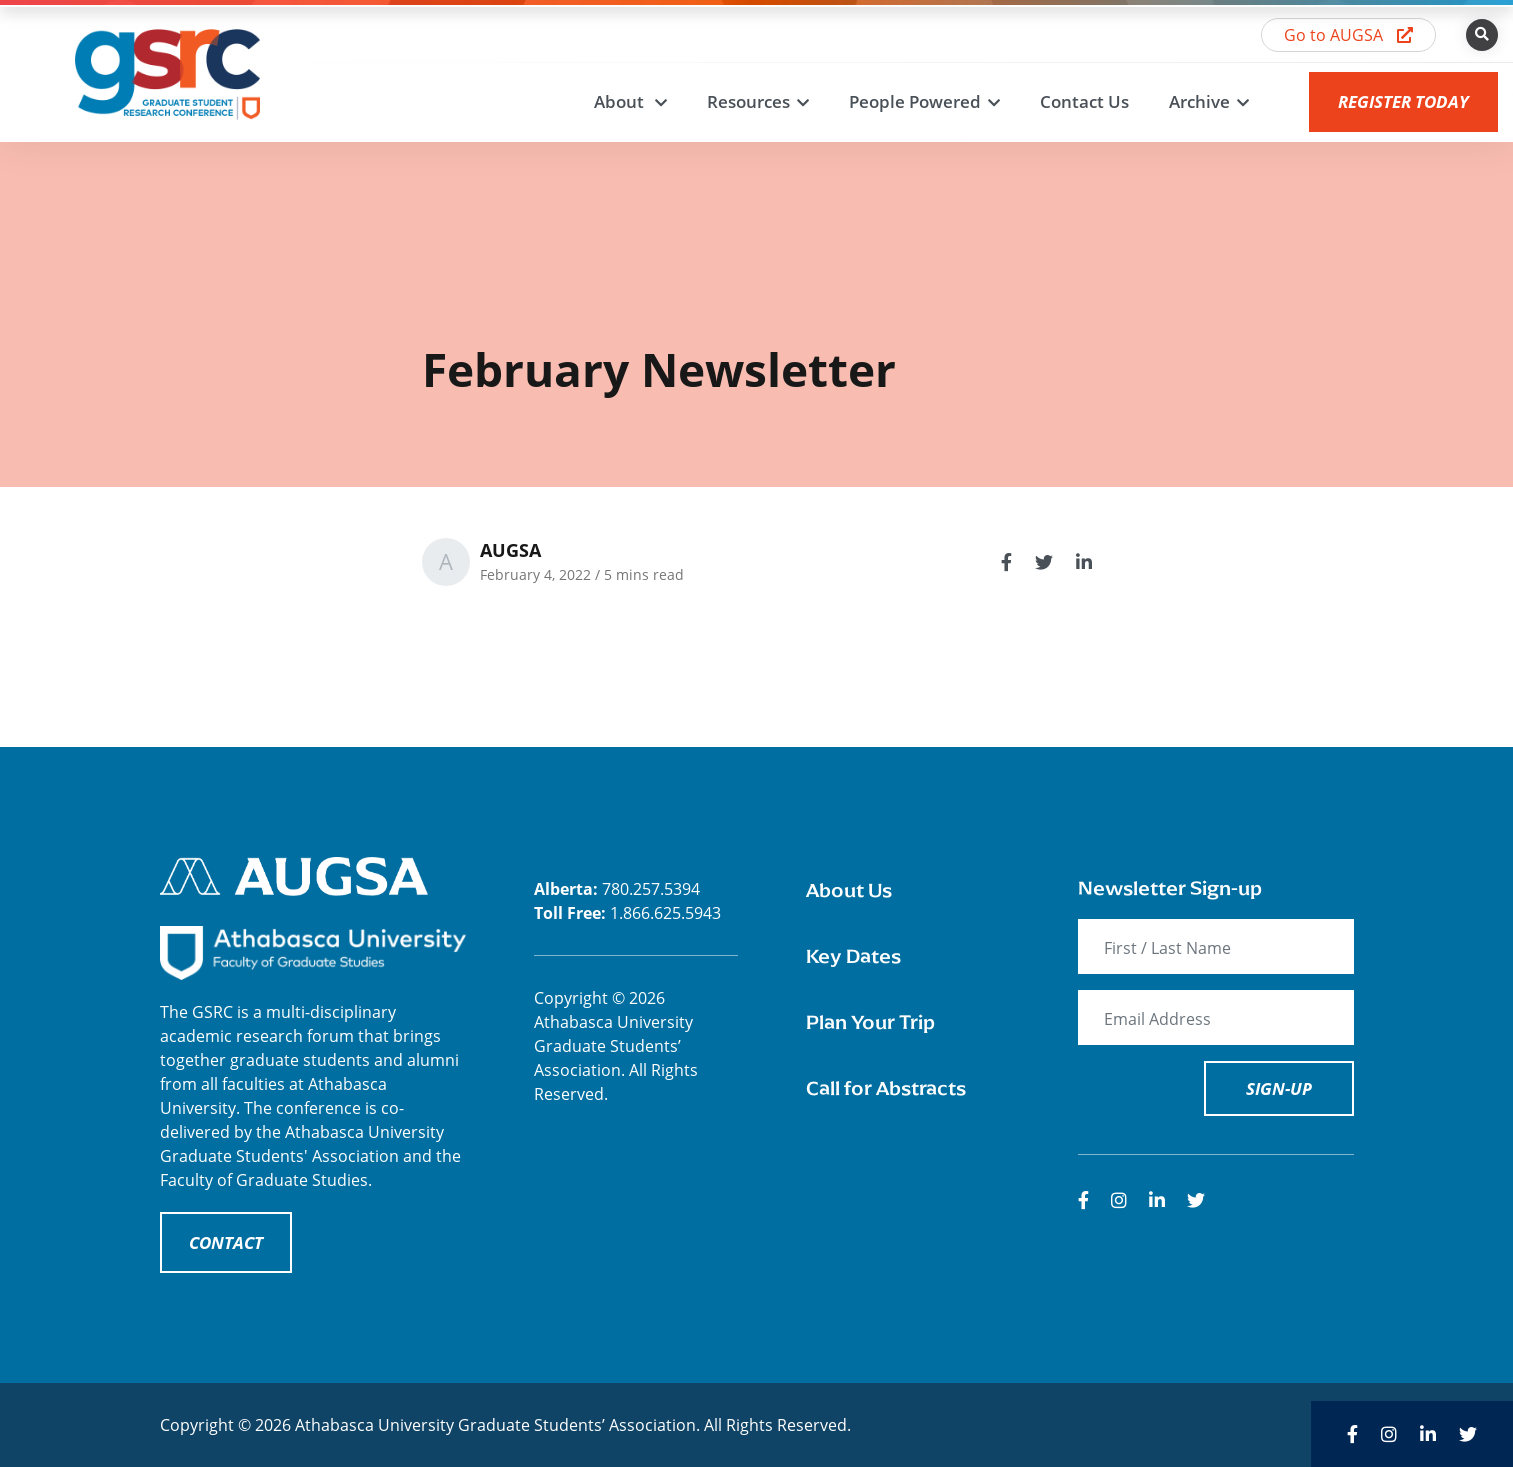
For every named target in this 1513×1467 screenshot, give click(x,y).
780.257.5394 (651, 889)
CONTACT (226, 1242)
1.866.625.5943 (665, 913)
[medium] (1083, 1200)
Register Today (1403, 101)
